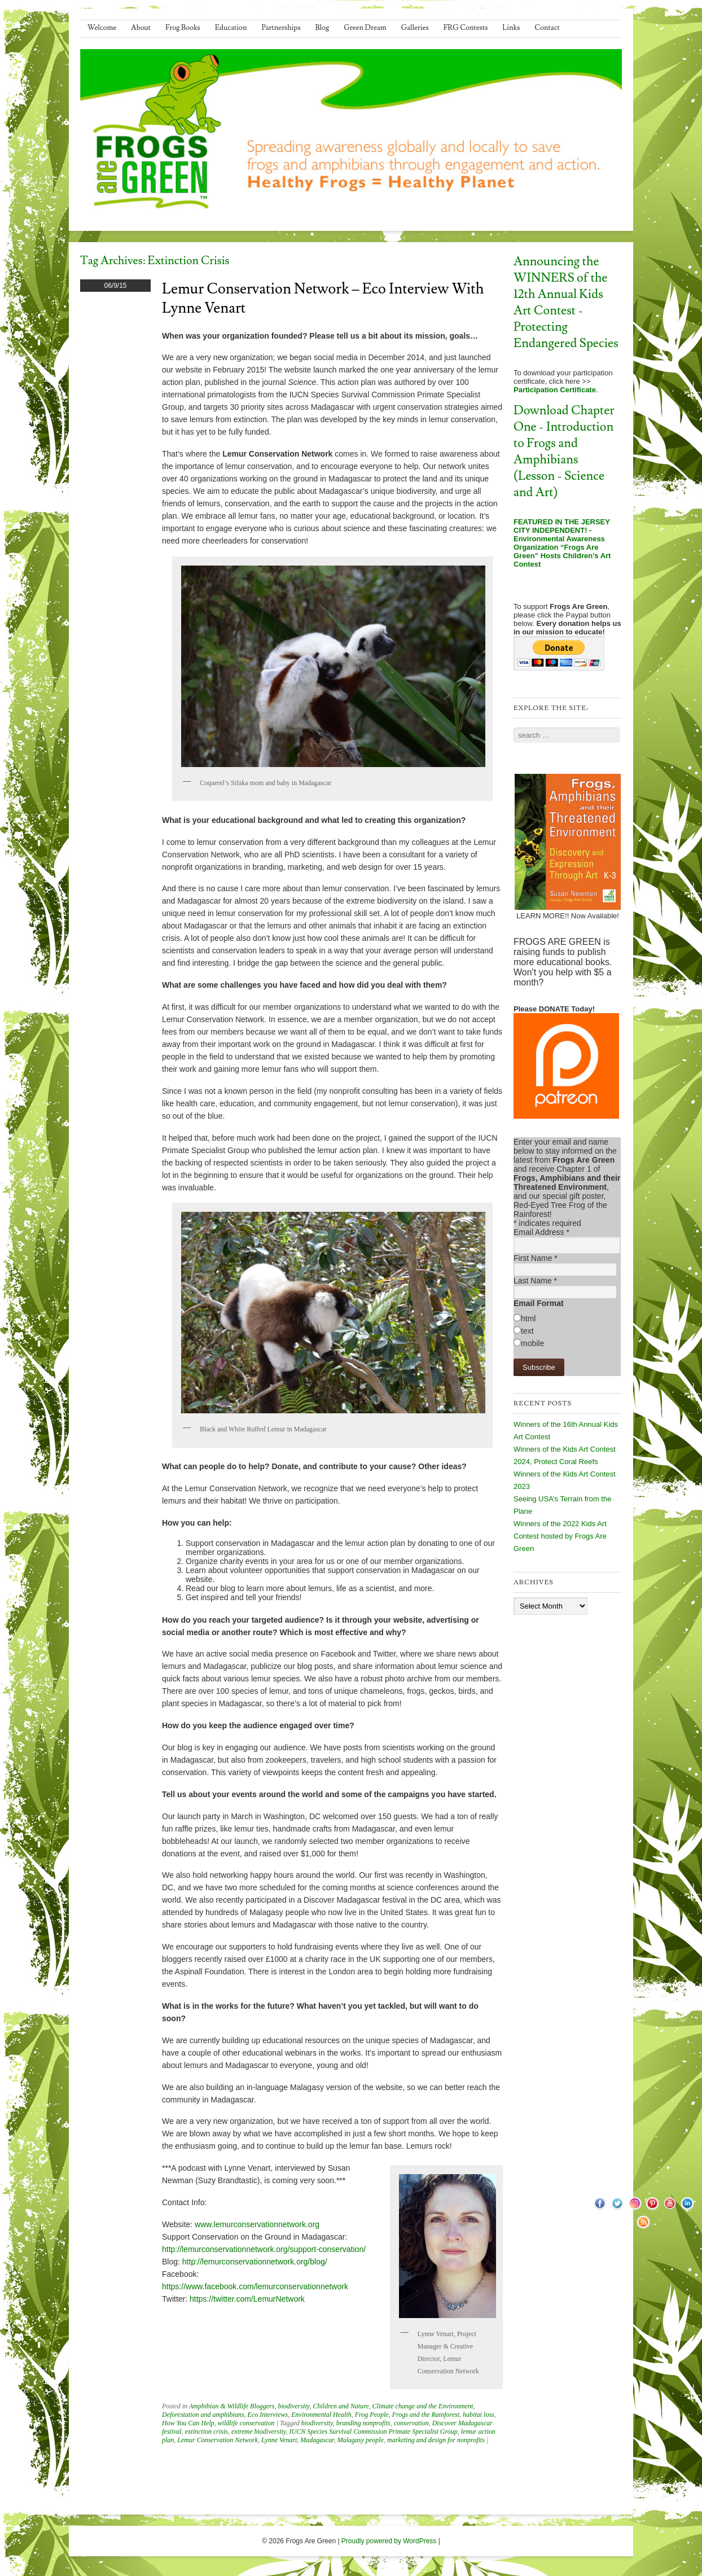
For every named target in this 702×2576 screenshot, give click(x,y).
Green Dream (365, 27)
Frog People (372, 2415)
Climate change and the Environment (422, 2406)
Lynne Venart (279, 2440)
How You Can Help (188, 2423)
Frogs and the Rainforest (425, 2415)
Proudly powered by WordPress (389, 2541)
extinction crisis (206, 2431)
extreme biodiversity (258, 2431)
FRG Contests (466, 27)
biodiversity (293, 2406)
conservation (411, 2423)
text (527, 1330)
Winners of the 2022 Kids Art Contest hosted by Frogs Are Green (560, 1536)
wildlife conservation (246, 2423)
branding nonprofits (363, 2423)
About (141, 27)
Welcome (101, 27)
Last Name (535, 1280)
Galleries (415, 27)
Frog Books (182, 27)
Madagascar (317, 2440)
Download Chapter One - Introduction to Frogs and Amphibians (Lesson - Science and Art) (564, 451)
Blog (322, 27)
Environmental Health (321, 2415)
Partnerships (280, 27)
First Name (536, 1258)
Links (511, 27)
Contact (546, 27)
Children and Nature (340, 2406)
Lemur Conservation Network (217, 2440)
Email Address (541, 1232)
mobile (532, 1343)
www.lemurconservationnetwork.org (257, 2224)
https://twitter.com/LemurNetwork (247, 2298)
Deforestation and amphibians (203, 2415)
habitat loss (478, 2415)
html (528, 1318)
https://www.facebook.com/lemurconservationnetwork (255, 2286)
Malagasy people (360, 2440)
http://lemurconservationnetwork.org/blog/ (254, 2261)
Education (231, 27)
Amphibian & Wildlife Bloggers (232, 2406)
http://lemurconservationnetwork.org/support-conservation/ (264, 2249)
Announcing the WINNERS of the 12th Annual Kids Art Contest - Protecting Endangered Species (566, 302)
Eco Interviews (268, 2415)
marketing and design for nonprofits (436, 2440)
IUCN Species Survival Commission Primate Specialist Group (373, 2431)
